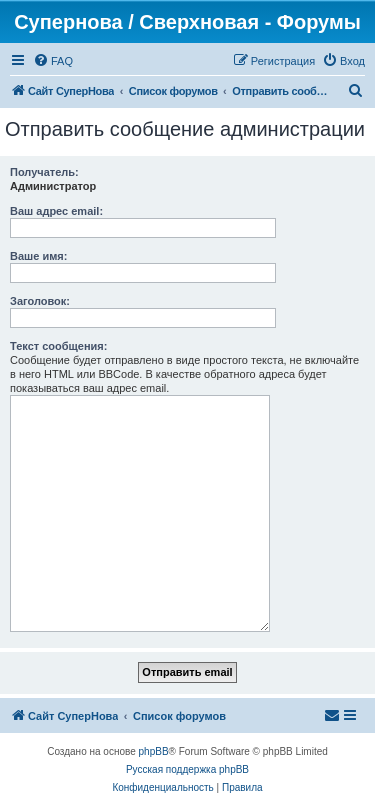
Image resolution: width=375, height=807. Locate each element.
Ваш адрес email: (56, 211)
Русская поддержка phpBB (187, 769)
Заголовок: (40, 301)
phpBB (154, 751)
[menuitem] (53, 61)
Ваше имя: (38, 256)
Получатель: (44, 172)
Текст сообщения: (58, 346)
